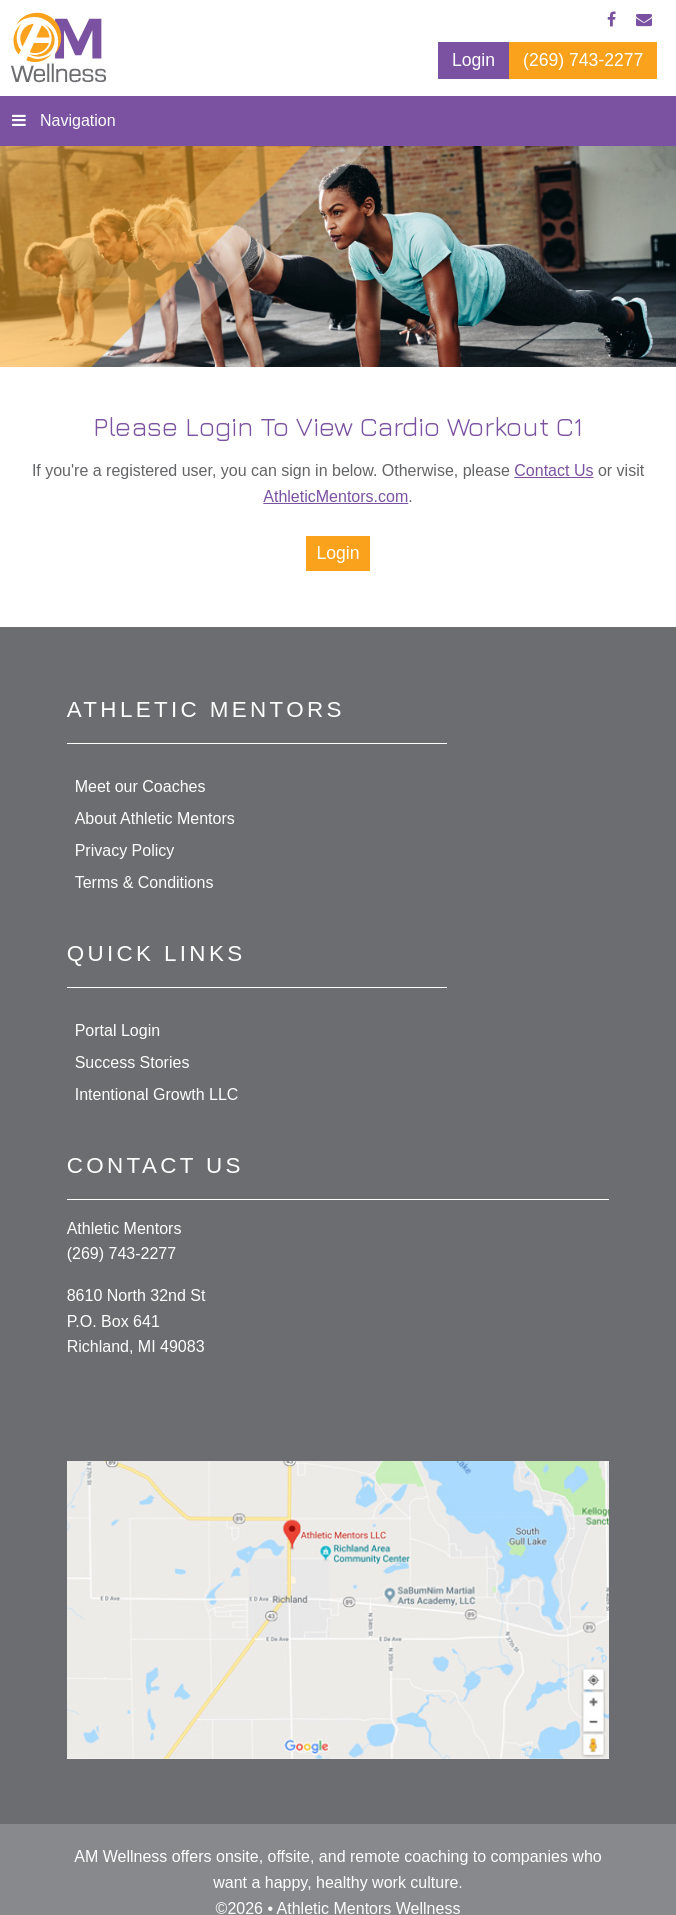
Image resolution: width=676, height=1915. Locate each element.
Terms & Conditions (144, 882)
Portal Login (117, 1030)
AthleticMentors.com (335, 496)
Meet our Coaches (140, 786)
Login (337, 553)
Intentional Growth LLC (157, 1094)
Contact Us (553, 470)
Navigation (78, 120)
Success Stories (132, 1062)
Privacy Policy (125, 850)
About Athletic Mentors (155, 818)
